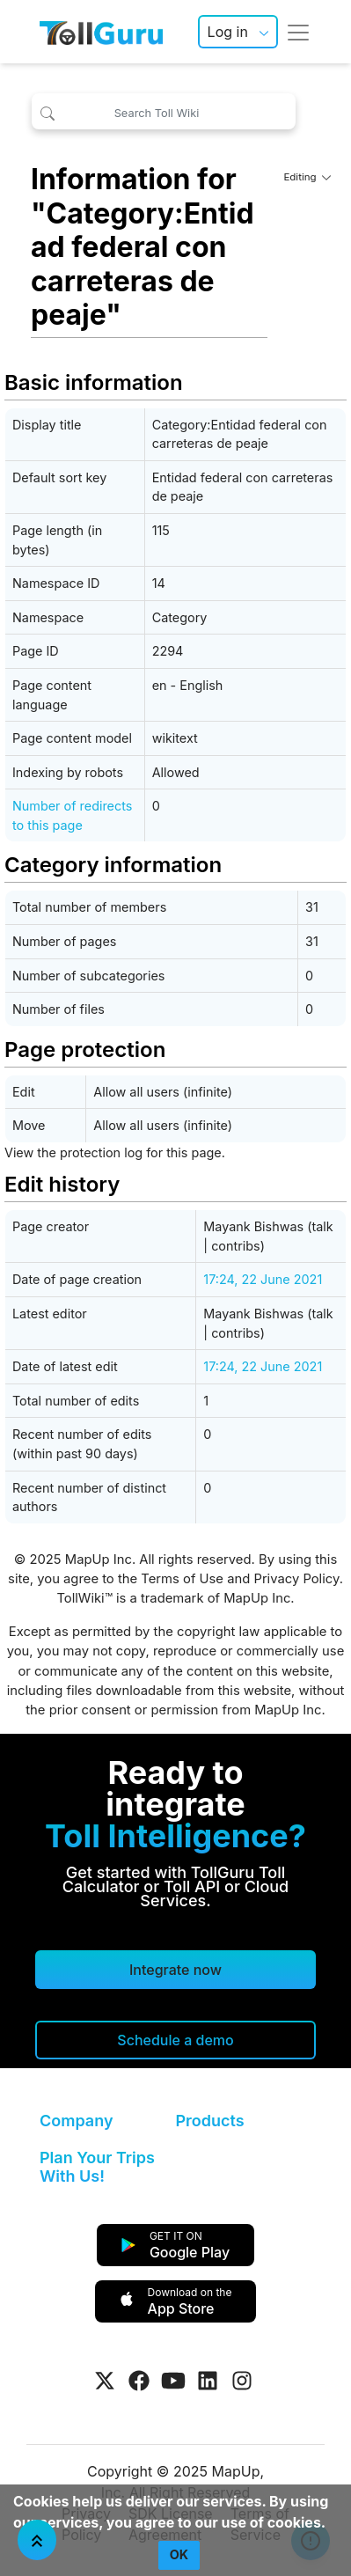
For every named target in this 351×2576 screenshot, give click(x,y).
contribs (235, 1245)
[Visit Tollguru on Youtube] (173, 2380)
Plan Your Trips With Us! (97, 2167)
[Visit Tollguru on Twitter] (104, 2380)
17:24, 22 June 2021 (262, 1279)
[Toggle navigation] (298, 31)
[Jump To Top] (37, 2540)
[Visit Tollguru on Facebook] (139, 2380)
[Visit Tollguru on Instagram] (241, 2380)
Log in (228, 31)
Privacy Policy (296, 1579)
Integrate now (175, 1969)
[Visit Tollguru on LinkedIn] (207, 2380)
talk (322, 1226)
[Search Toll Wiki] (164, 111)
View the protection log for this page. (114, 1152)
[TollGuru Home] (101, 31)
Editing (307, 177)
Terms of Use (182, 1579)
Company (76, 2120)
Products (210, 2120)
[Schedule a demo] (175, 2040)
